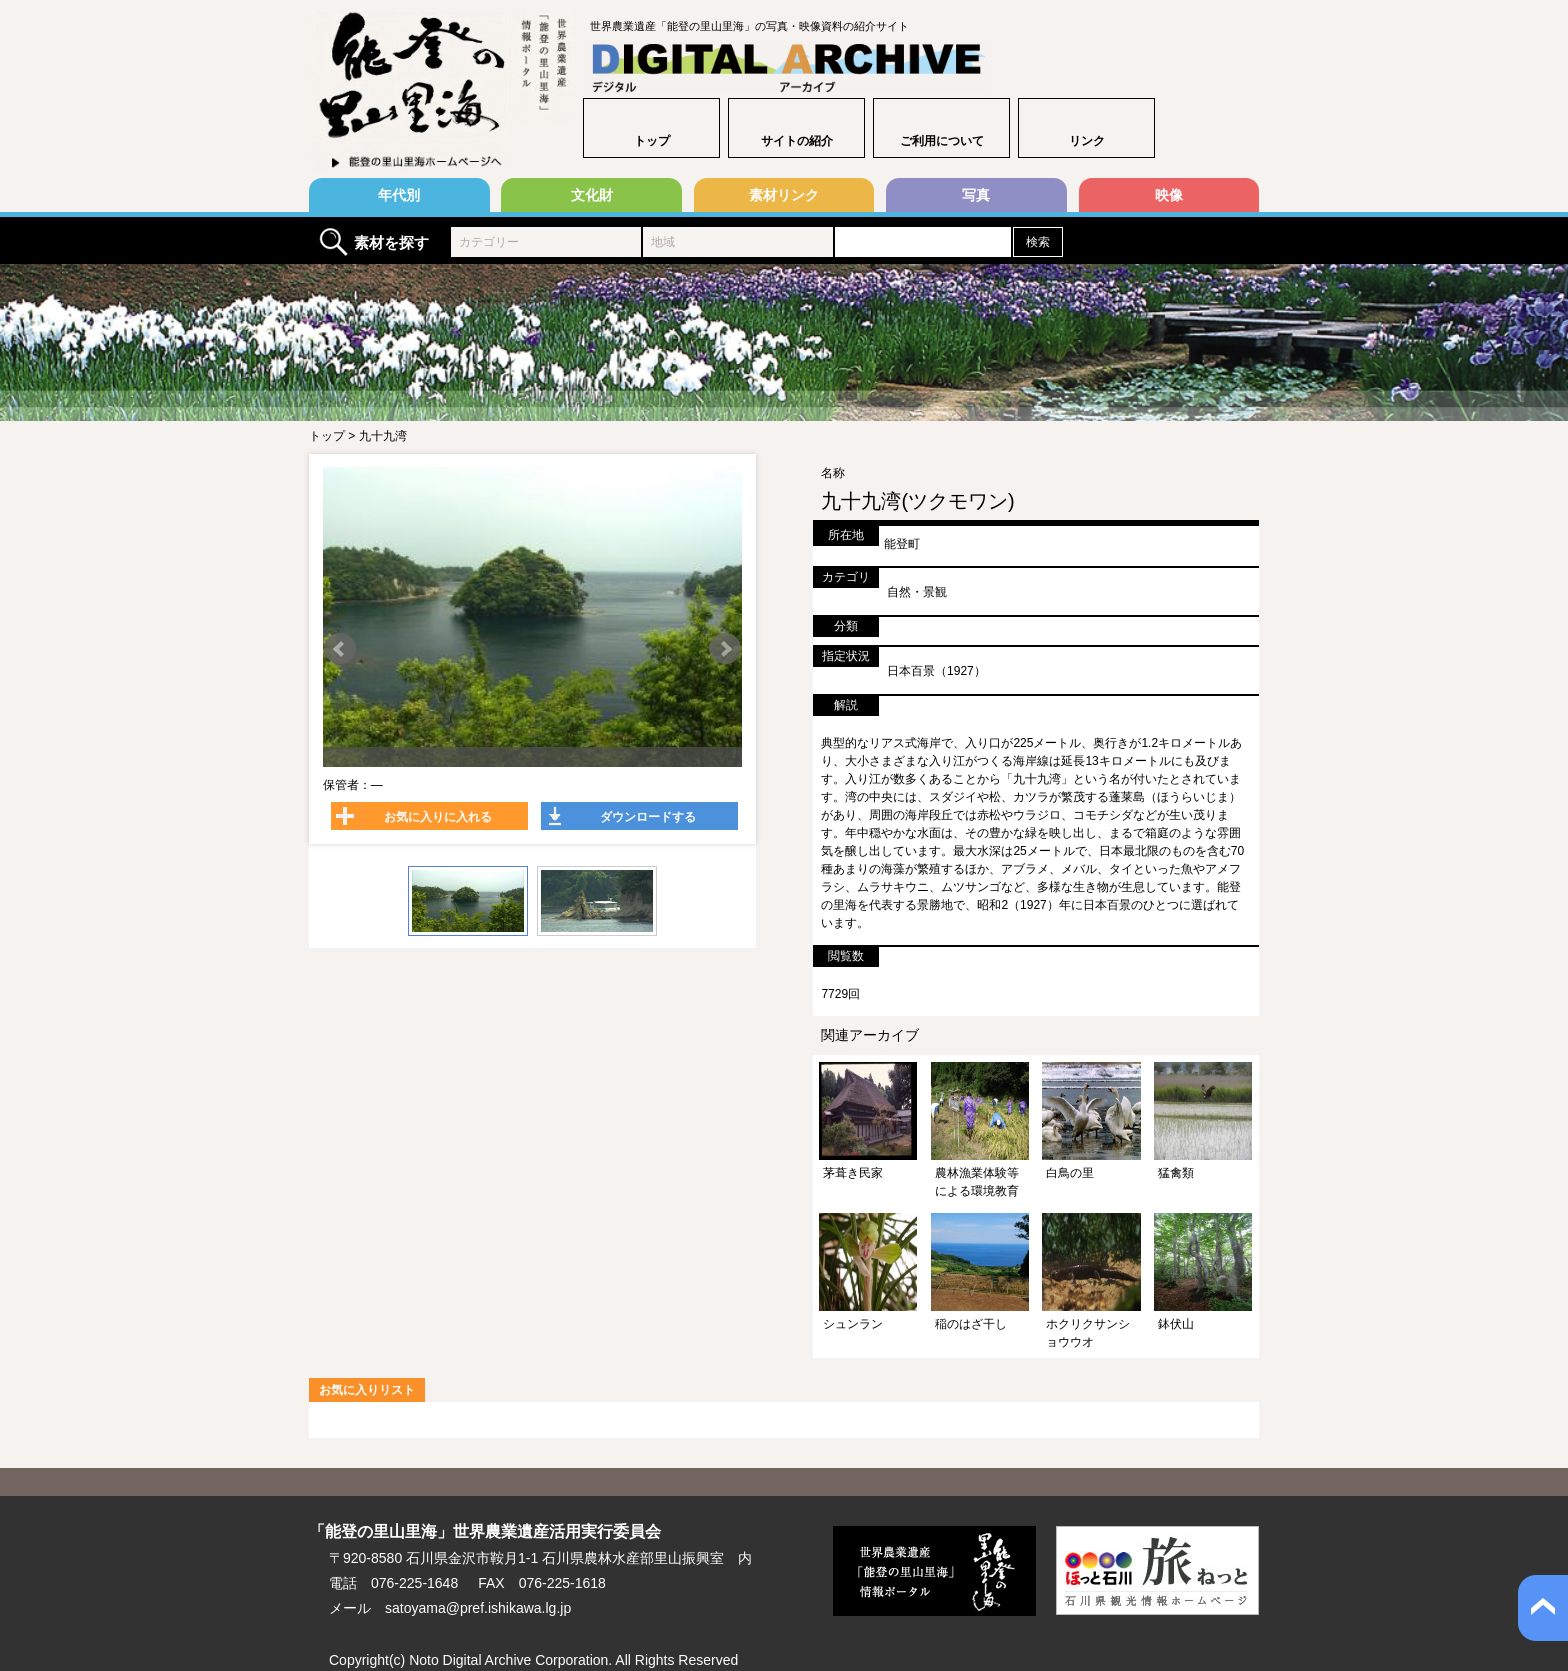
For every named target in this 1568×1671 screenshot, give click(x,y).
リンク (1087, 141)
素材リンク (784, 195)
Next (725, 649)
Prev (340, 649)
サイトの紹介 (797, 141)
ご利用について (942, 141)
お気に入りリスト (367, 1390)
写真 (976, 195)
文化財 (592, 195)
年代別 (399, 195)
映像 (1169, 195)
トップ (652, 141)
